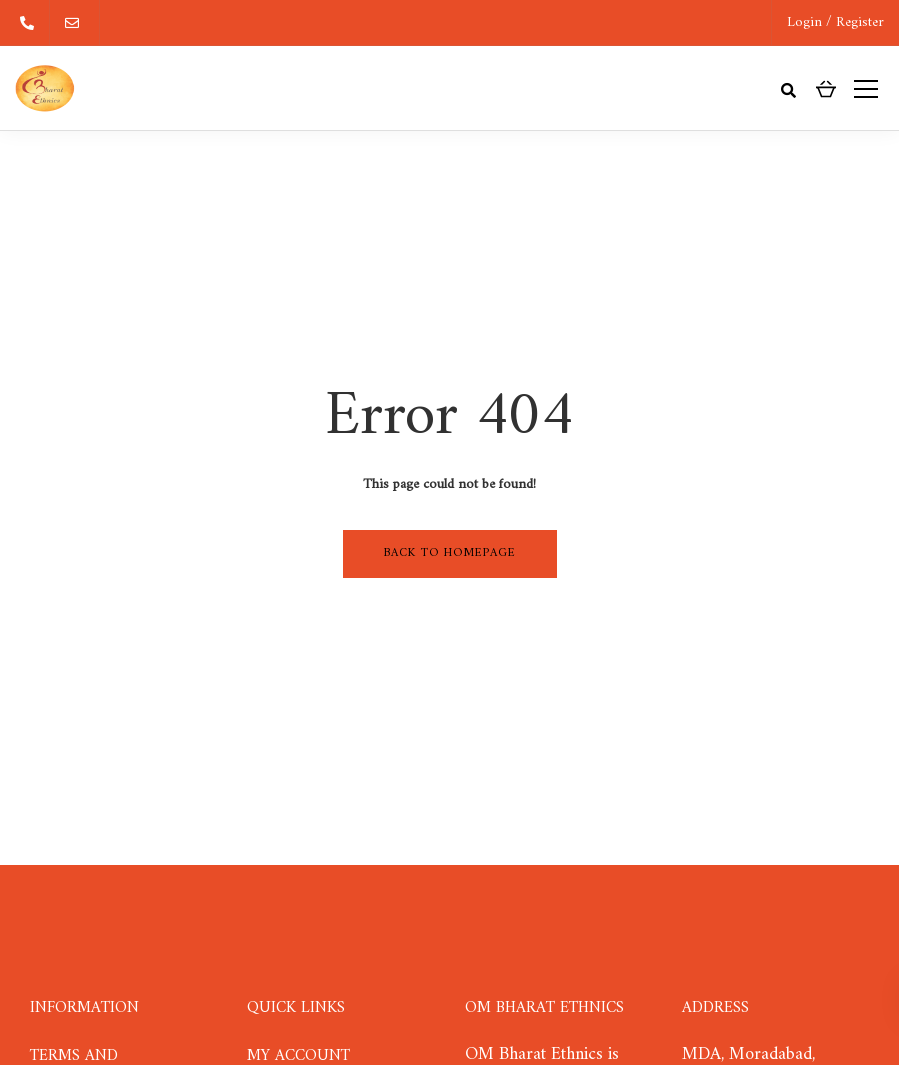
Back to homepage (450, 553)
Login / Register (835, 22)
